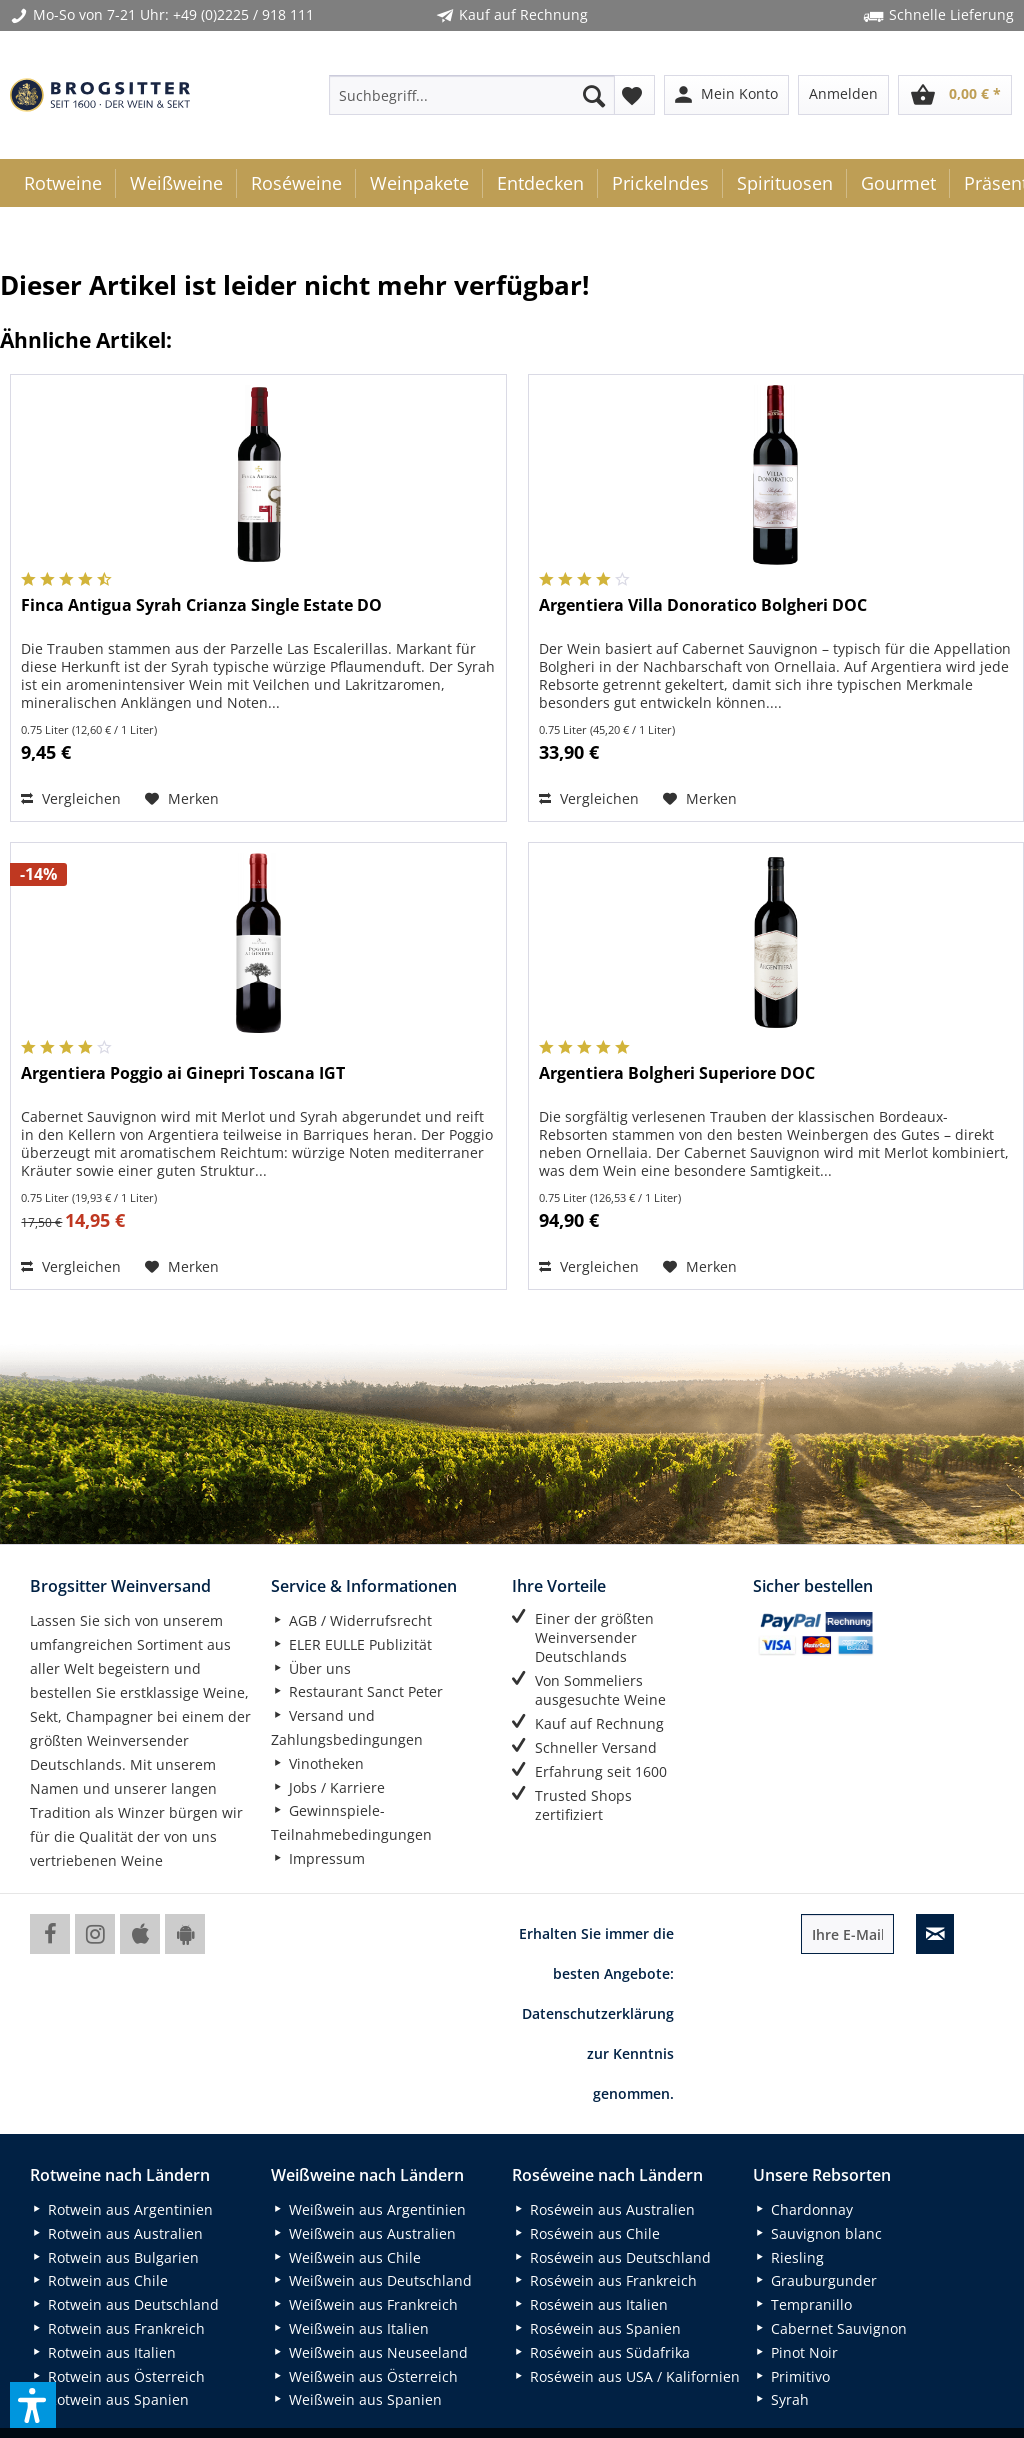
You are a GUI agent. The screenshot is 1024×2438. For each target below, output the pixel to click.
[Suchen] (594, 95)
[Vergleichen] (71, 799)
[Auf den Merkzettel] (182, 799)
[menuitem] (472, 95)
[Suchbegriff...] (472, 95)
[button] (33, 2405)
